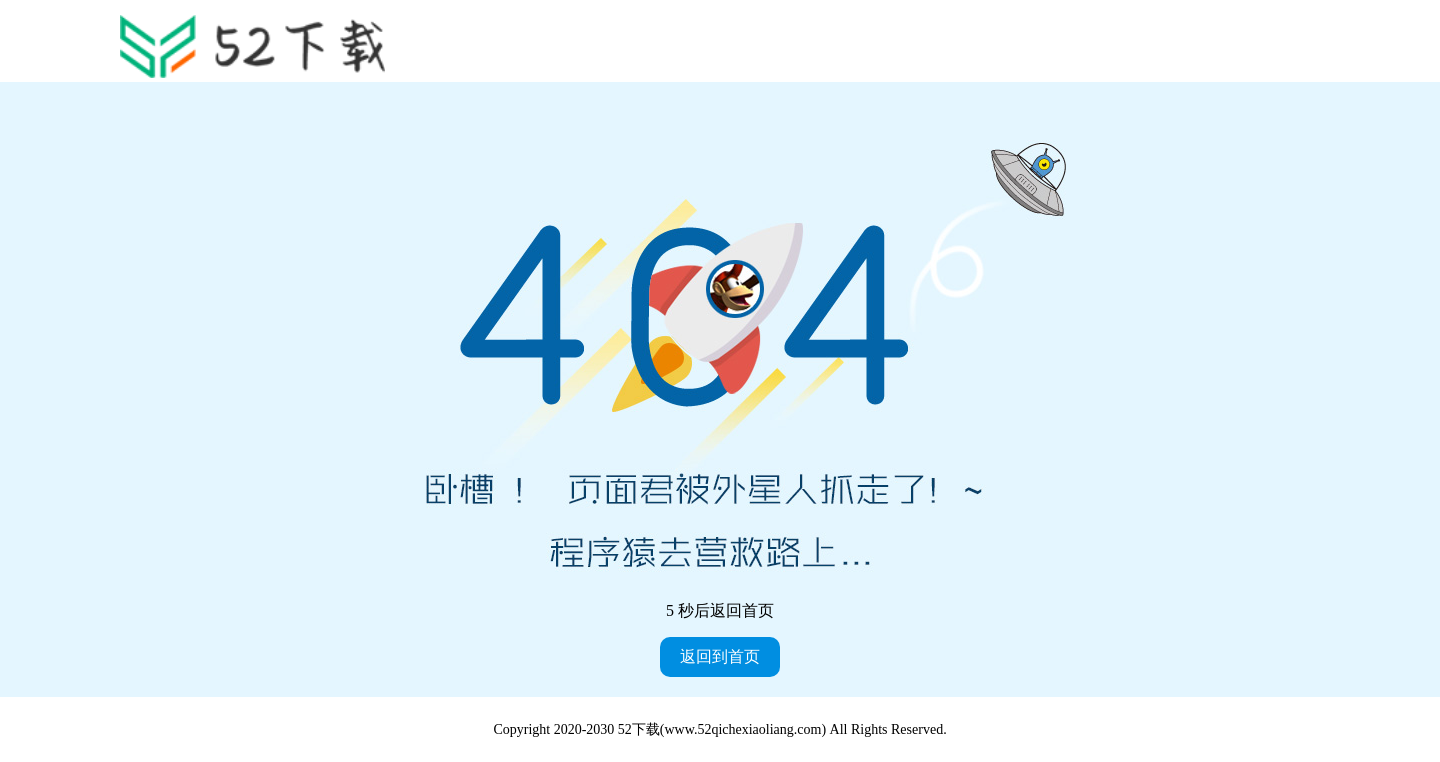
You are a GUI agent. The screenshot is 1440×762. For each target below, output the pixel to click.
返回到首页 (720, 656)
